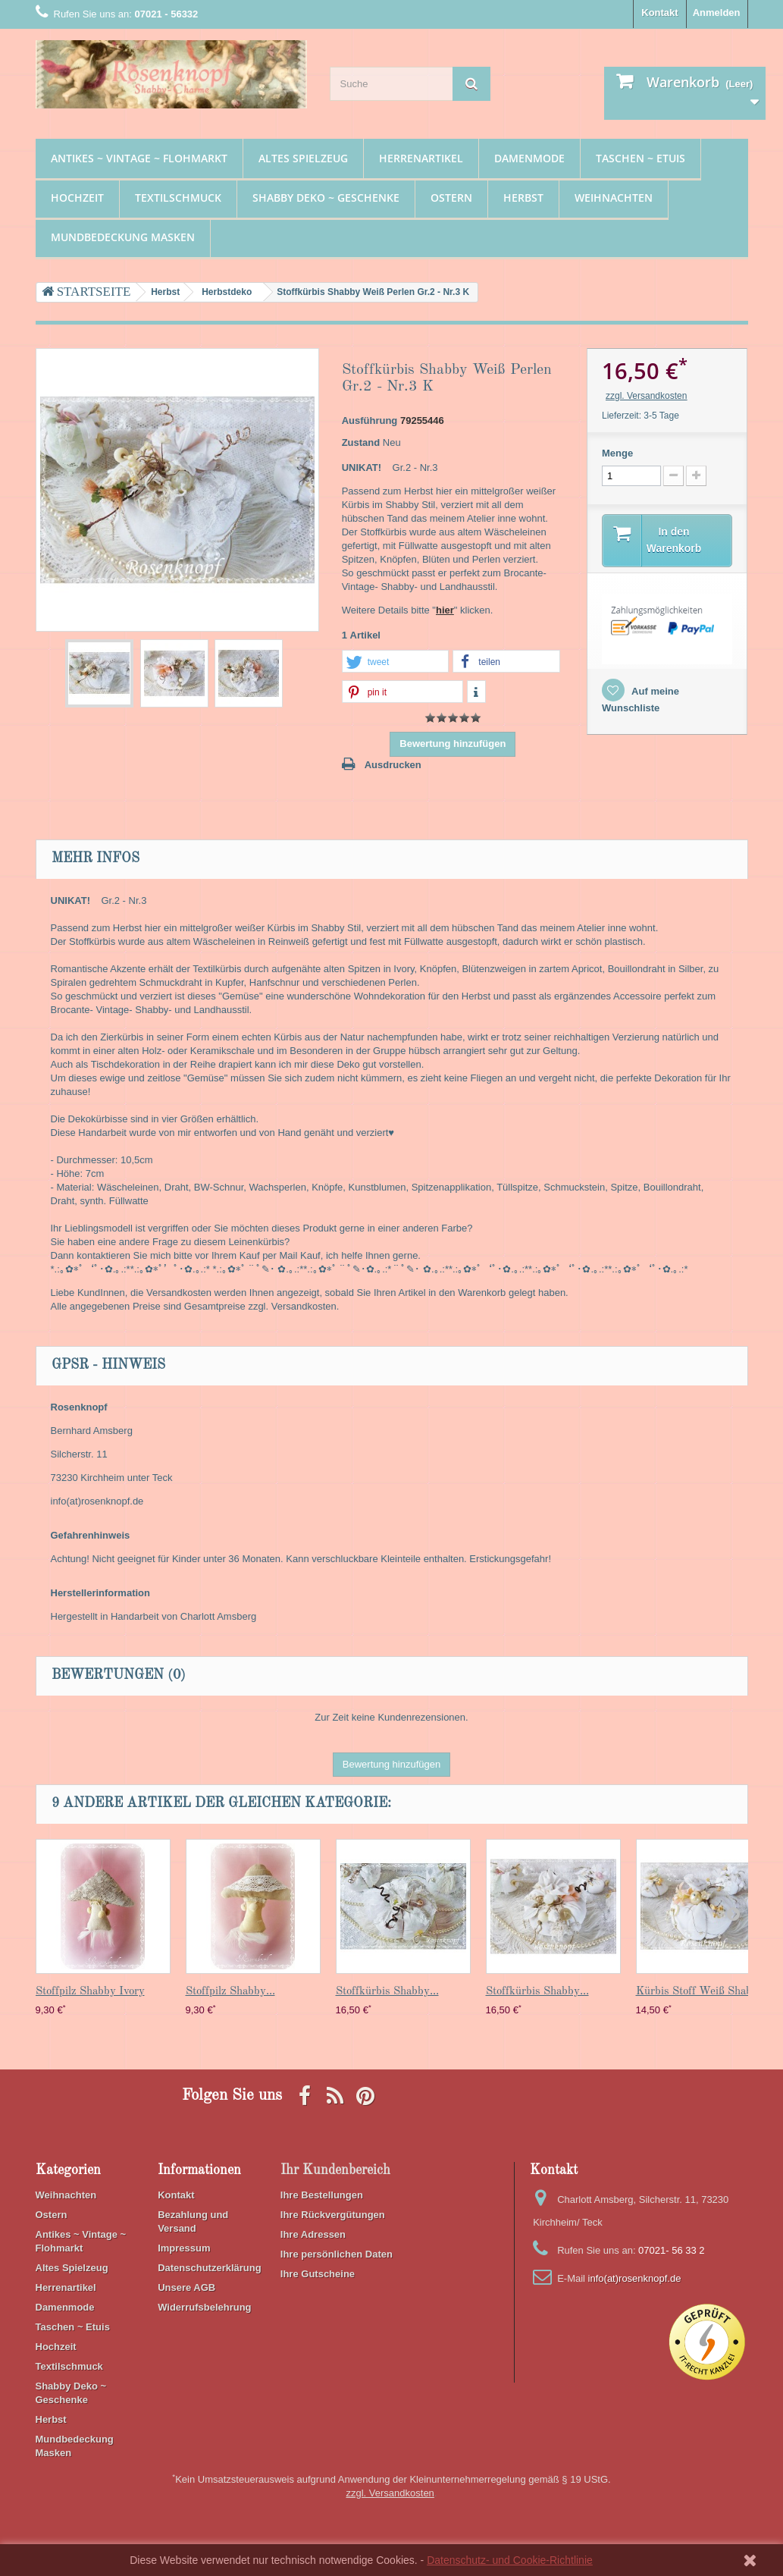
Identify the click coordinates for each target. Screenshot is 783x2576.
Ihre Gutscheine (317, 2273)
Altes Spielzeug (303, 158)
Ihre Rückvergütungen (332, 2214)
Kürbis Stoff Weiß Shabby (700, 1991)
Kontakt (659, 12)
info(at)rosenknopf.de (634, 2278)
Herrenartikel (421, 158)
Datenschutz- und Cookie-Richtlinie (510, 2560)
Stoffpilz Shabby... (230, 1991)
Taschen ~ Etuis (640, 158)
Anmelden (717, 12)
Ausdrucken (393, 764)
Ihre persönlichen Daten (336, 2254)
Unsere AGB (186, 2287)
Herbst (523, 197)
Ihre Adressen (313, 2234)
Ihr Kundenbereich (335, 2170)
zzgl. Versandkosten (646, 396)
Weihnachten (614, 197)
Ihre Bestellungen (321, 2195)
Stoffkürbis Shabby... (387, 1991)
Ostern (451, 197)
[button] (395, 662)
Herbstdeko (227, 292)
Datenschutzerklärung (210, 2267)
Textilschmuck (178, 197)
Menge (617, 453)
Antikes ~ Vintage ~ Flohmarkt (139, 158)
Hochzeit (77, 197)
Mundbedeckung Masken (123, 237)
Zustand (361, 442)
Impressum (184, 2248)
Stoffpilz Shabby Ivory (90, 1991)
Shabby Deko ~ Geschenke (325, 197)
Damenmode (529, 158)
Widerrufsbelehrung (204, 2307)
